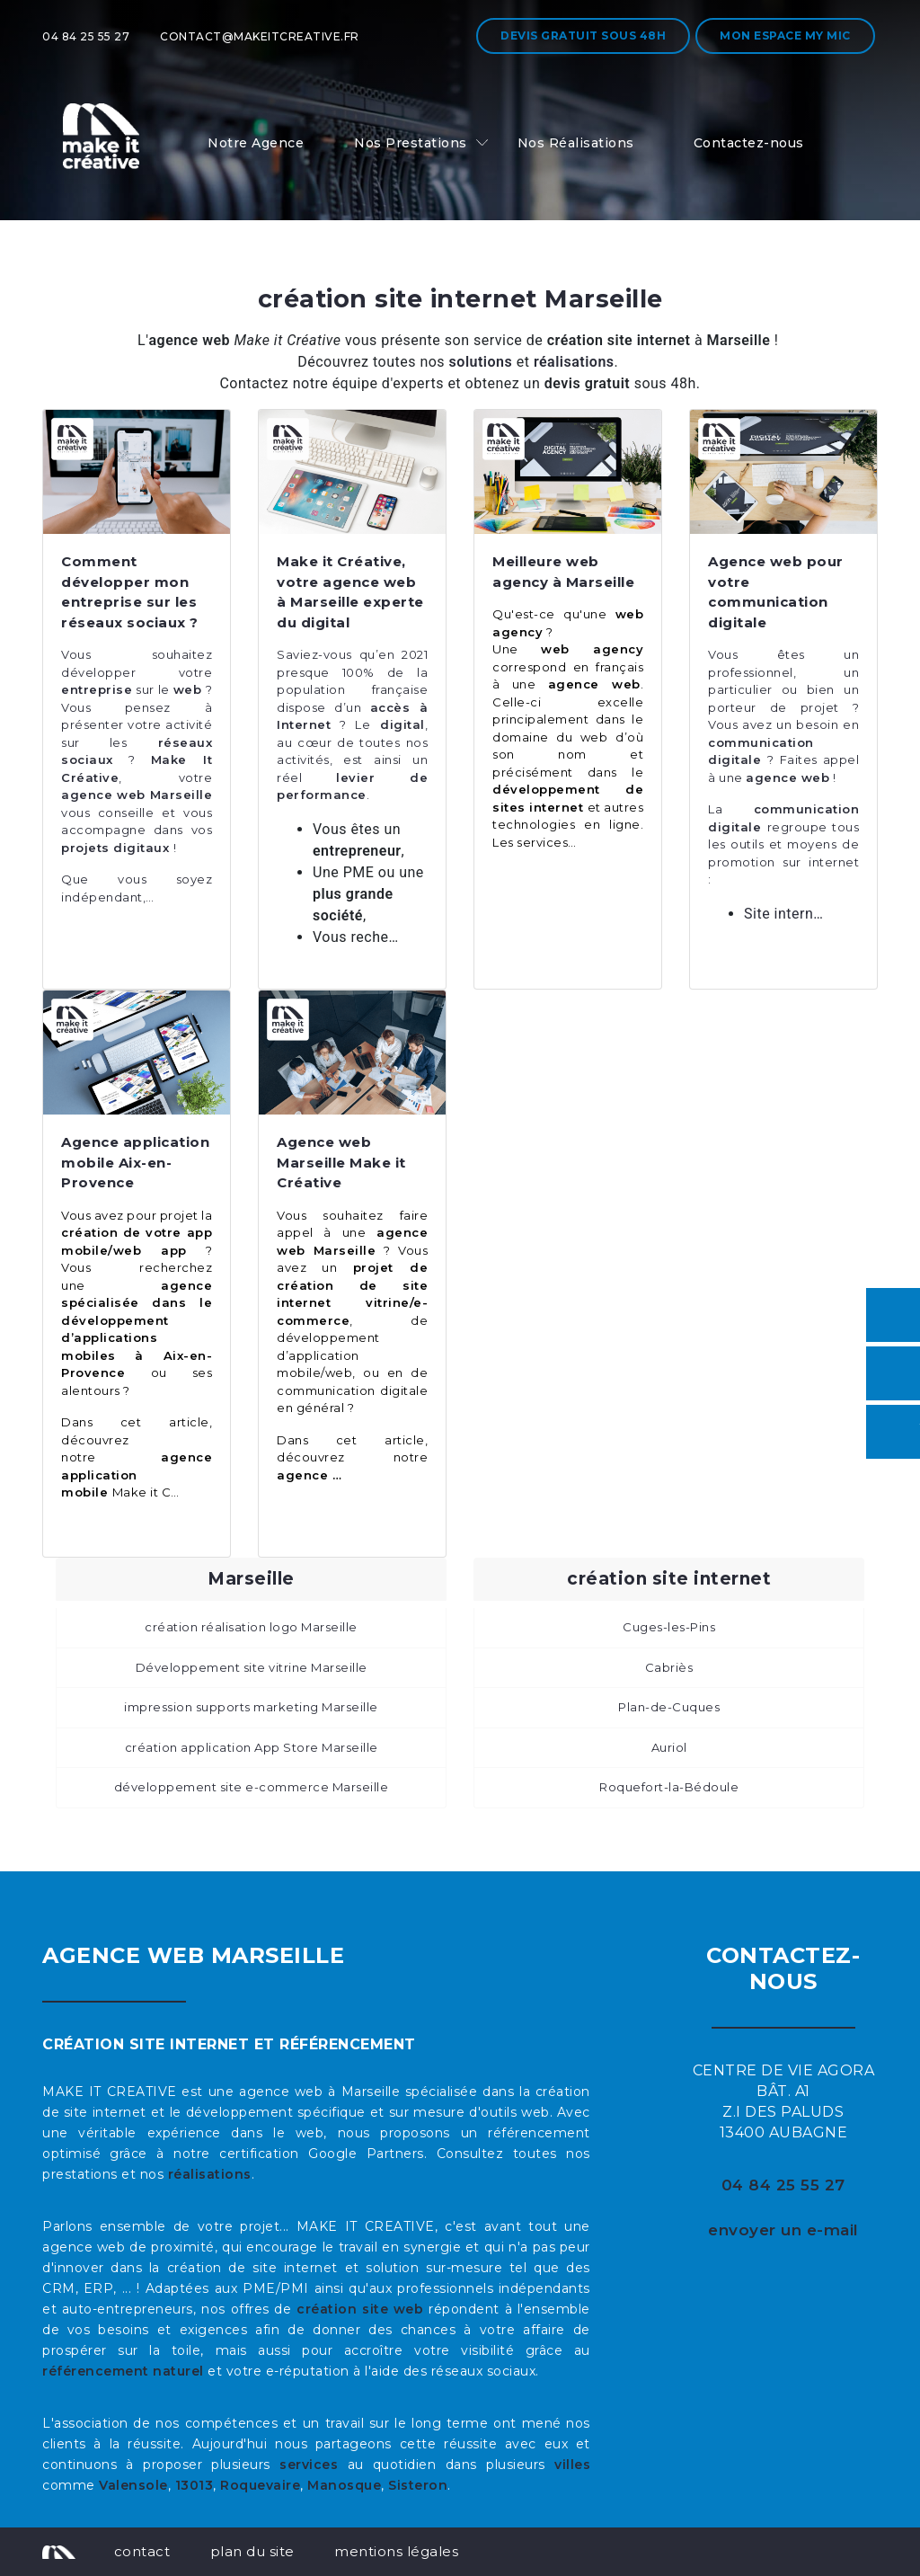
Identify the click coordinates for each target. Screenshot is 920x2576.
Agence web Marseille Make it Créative (341, 1162)
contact (142, 2551)
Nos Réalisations (576, 143)
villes (572, 2464)
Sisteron (417, 2485)
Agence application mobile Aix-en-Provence (135, 1162)
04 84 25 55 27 (85, 36)
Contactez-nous (749, 143)
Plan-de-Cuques (669, 1707)
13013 (194, 2485)
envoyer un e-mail (783, 2230)
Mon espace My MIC (785, 35)
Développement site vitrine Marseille (251, 1667)
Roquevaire (260, 2485)
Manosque (344, 2485)
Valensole (133, 2485)
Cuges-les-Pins (669, 1627)
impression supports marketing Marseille (251, 1707)
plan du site (252, 2551)
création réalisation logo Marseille (251, 1627)
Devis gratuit (583, 35)
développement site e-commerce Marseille (251, 1787)
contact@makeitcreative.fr (259, 36)
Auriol (669, 1747)
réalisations (210, 2174)
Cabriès (669, 1667)
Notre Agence (256, 143)
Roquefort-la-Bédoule (669, 1787)
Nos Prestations (410, 143)
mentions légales (396, 2551)
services (308, 2464)
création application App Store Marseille (251, 1747)
